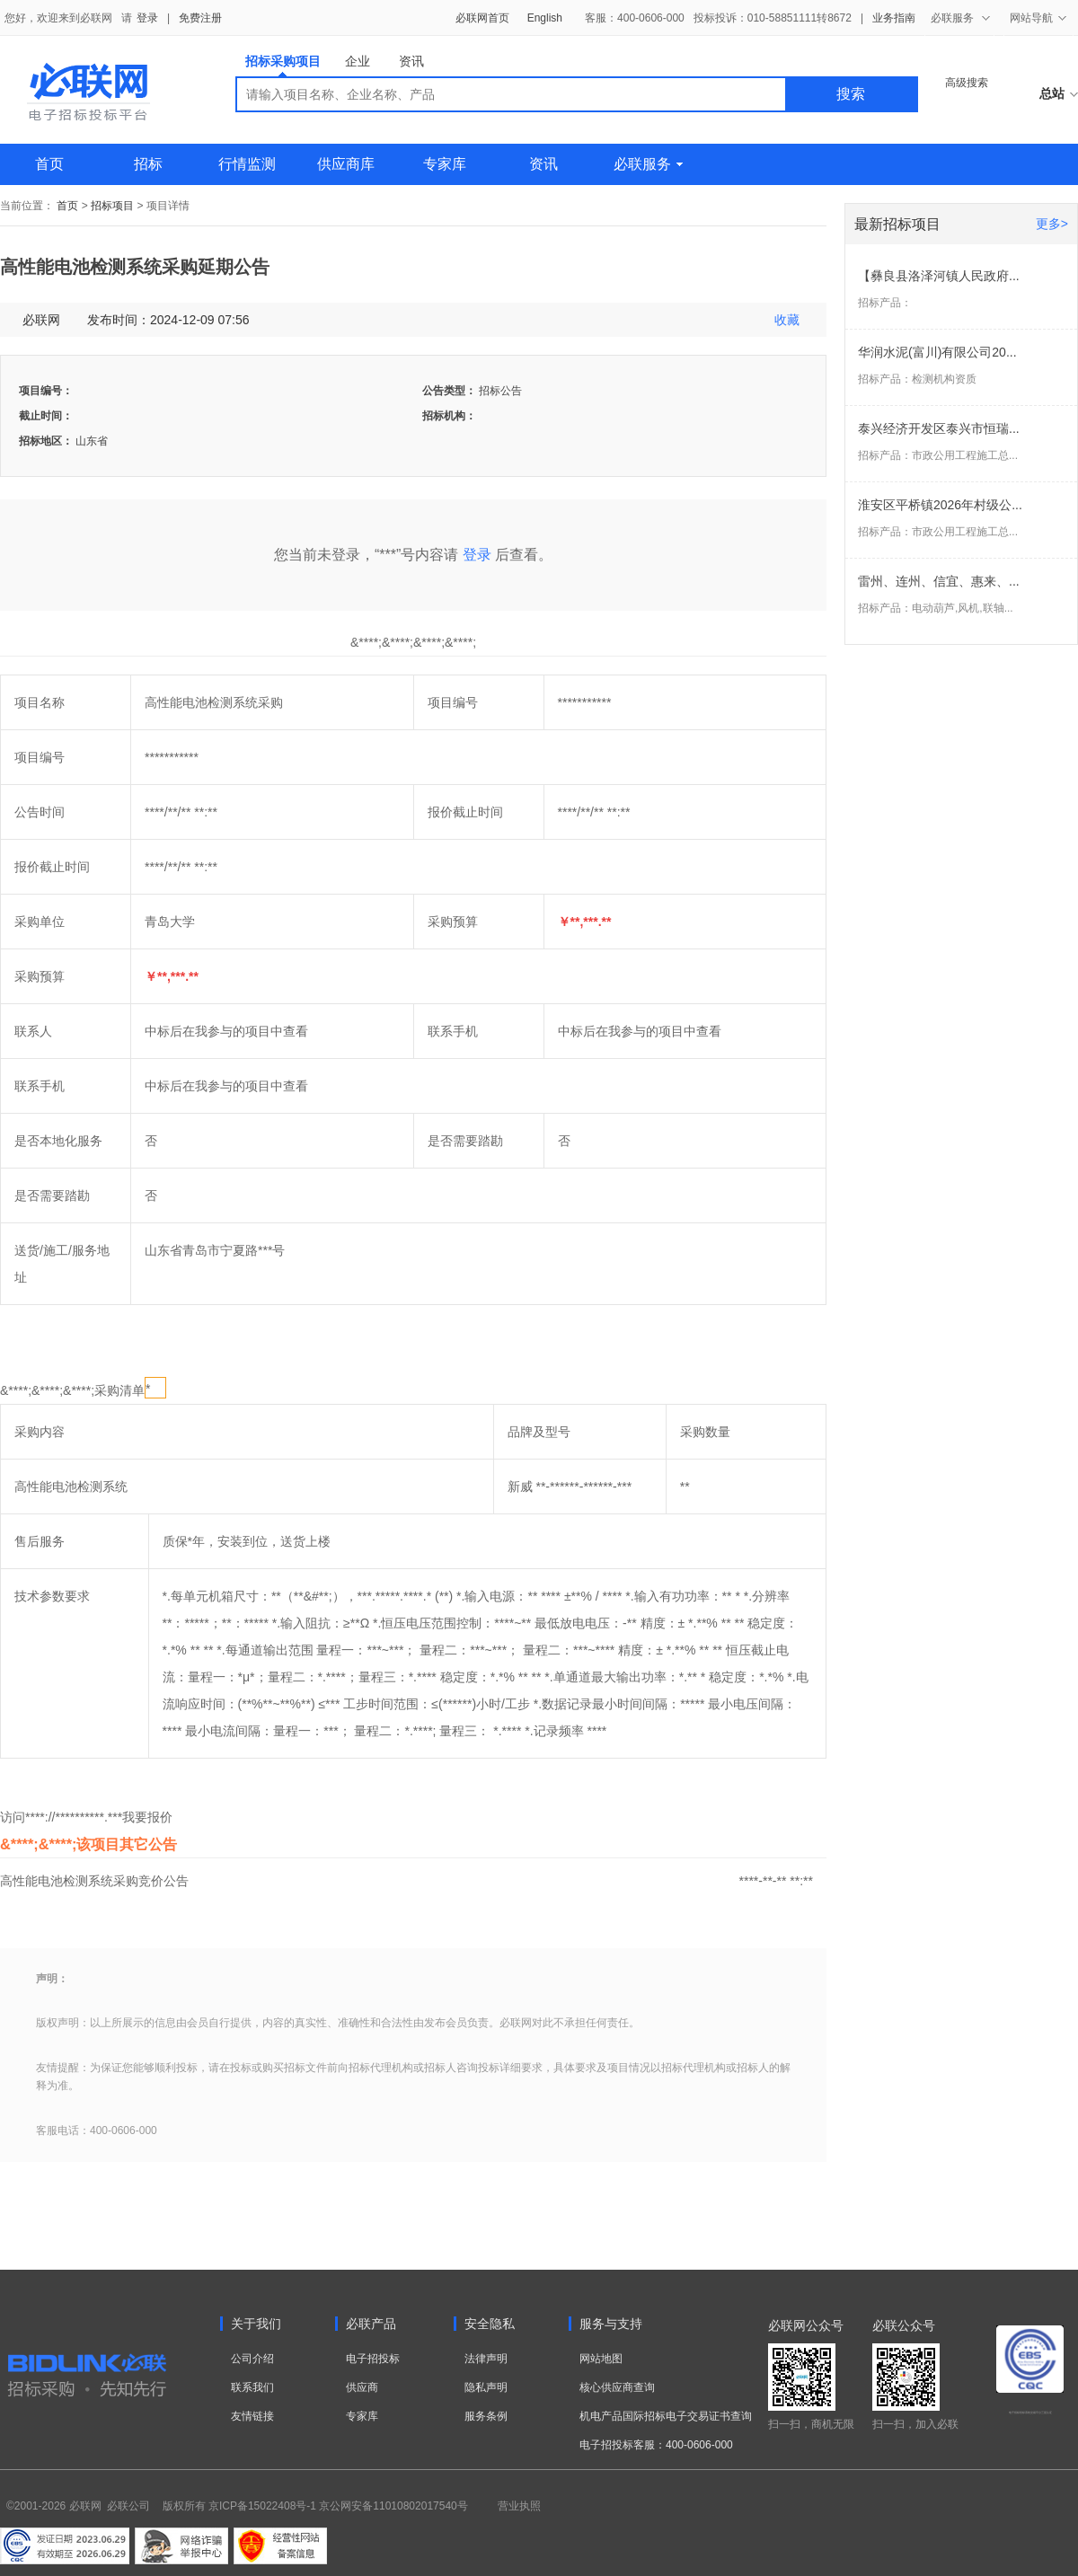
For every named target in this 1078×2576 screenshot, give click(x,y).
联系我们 (252, 2387)
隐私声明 (486, 2387)
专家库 (444, 164)
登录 (147, 18)
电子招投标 (373, 2358)
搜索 (850, 93)
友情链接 (252, 2416)
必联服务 (648, 164)
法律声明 (486, 2358)
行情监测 (247, 164)
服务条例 (486, 2416)
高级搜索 (966, 82)
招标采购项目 (283, 65)
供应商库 (346, 164)
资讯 (411, 61)
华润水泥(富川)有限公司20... (937, 352)
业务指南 (893, 18)
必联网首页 (482, 18)
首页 (49, 164)
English (544, 18)
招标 (148, 164)
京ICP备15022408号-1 (262, 2506)
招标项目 (112, 205)
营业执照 (519, 2506)
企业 (357, 61)
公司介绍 (252, 2358)
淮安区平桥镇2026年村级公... (940, 505)
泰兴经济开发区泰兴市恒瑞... (939, 428)
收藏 (787, 320)
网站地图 (601, 2358)
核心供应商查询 (617, 2387)
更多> (1052, 223)
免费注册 (200, 18)
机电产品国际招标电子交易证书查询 (665, 2416)
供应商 (362, 2387)
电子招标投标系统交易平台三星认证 (1030, 2412)
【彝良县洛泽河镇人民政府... (939, 276)
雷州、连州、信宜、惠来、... (939, 581)
